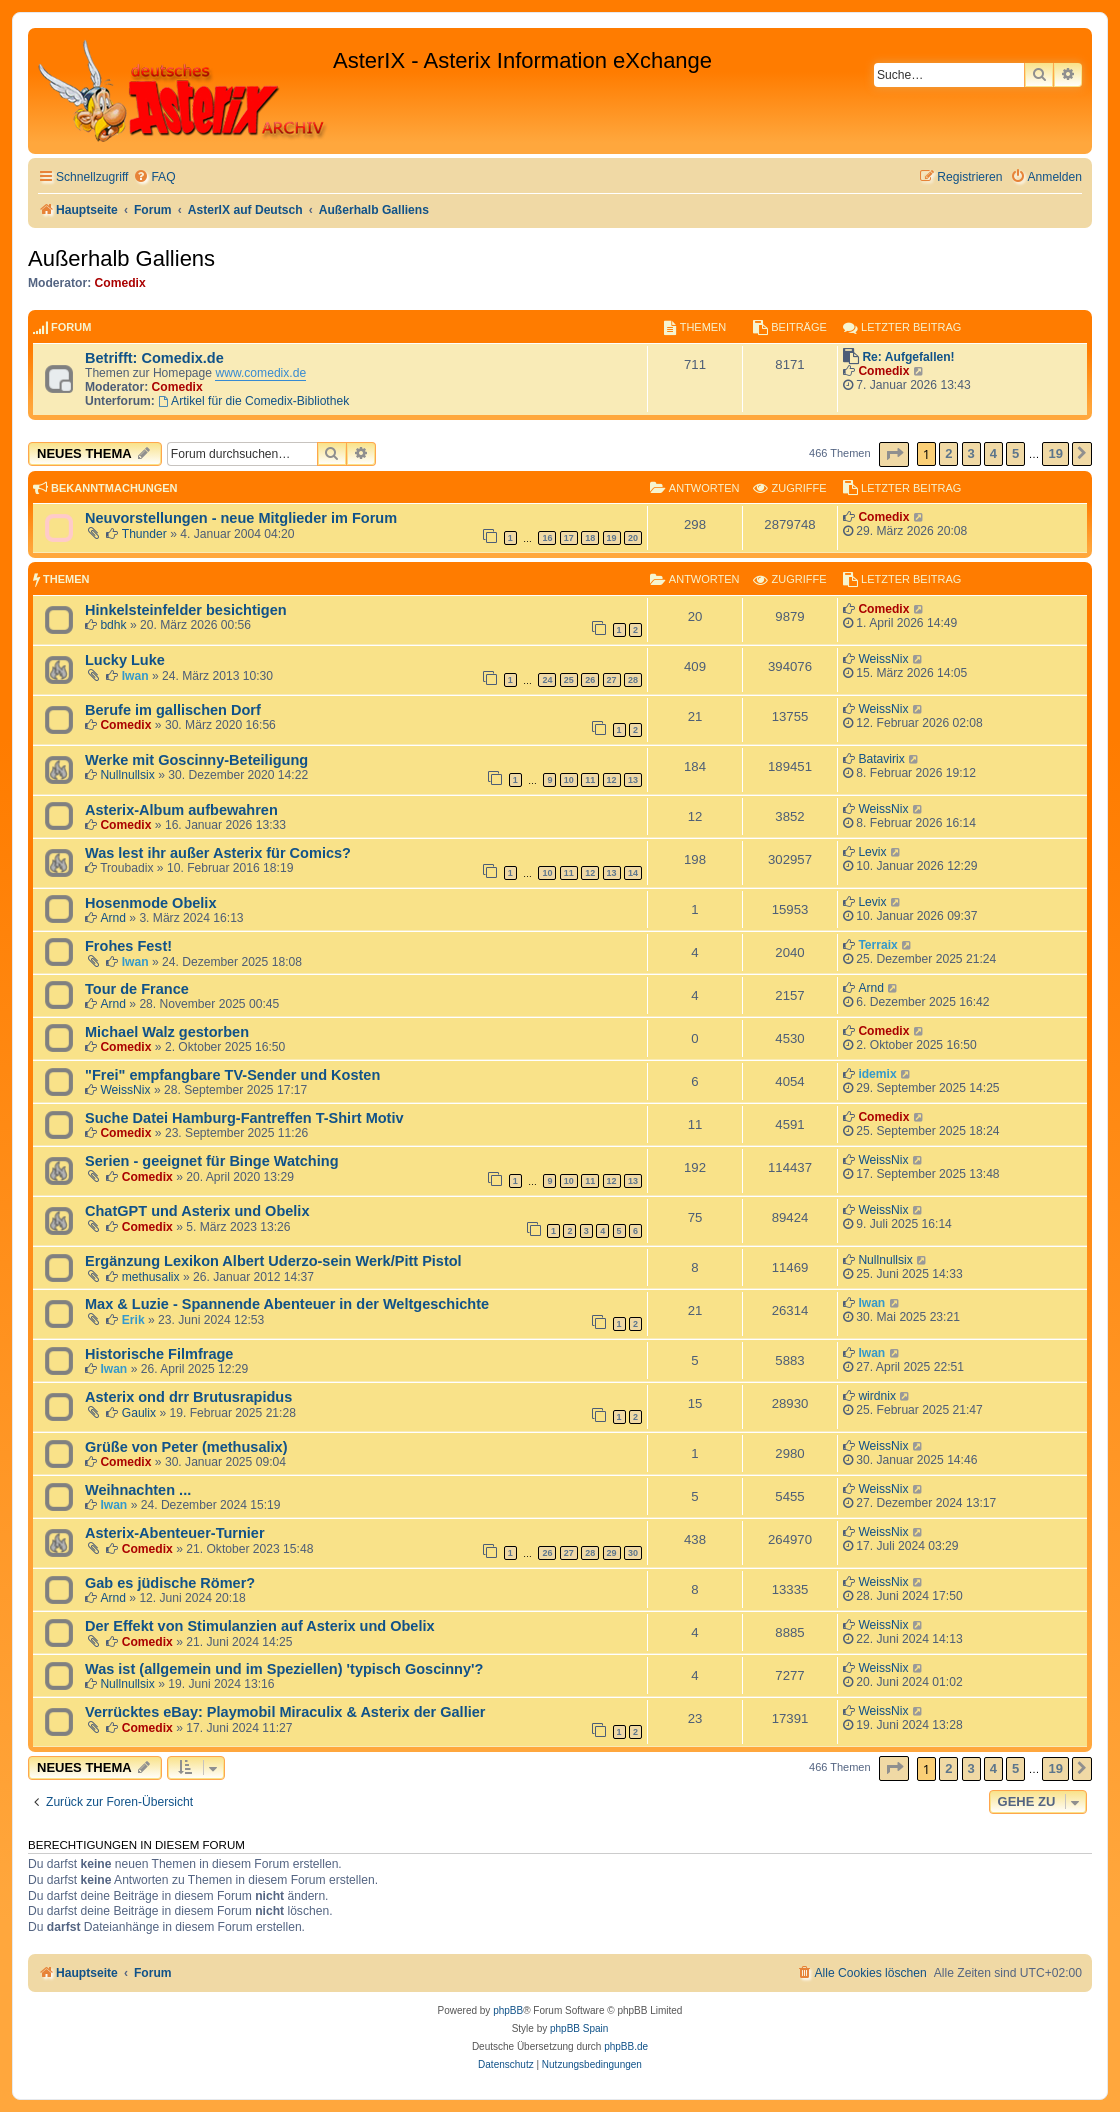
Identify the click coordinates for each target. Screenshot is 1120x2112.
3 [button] (971, 453)
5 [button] (1015, 453)
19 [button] (1055, 453)
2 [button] (948, 453)
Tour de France (137, 989)
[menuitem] (154, 177)
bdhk (113, 625)
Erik (133, 1320)
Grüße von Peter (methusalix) (186, 1447)
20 (633, 538)
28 (633, 680)
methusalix (151, 1277)
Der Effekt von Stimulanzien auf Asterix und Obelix (260, 1626)
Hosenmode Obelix (150, 903)
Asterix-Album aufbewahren (181, 810)
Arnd (113, 918)
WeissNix (883, 659)
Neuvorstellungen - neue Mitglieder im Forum (241, 518)
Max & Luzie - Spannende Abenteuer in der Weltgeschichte (287, 1304)
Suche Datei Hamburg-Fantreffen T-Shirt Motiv (244, 1118)
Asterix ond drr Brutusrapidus (188, 1397)
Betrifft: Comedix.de (154, 358)
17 (569, 538)
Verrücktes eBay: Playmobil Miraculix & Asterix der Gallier (285, 1712)
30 (633, 1553)
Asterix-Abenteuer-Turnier (175, 1533)
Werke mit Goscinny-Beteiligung (196, 760)
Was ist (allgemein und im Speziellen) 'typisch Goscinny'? (284, 1669)
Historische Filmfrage (159, 1354)
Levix (872, 852)
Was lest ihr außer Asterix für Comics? (218, 853)
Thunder (144, 534)
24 (547, 680)
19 (612, 538)
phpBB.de (626, 2046)
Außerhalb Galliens (121, 258)
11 (590, 780)
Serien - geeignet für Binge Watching (212, 1161)
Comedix (120, 283)
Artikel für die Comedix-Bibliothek (253, 401)
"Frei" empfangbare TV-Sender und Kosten (232, 1075)
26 (590, 680)
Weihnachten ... (138, 1490)
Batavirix (881, 759)
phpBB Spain (579, 2028)
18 (590, 538)
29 (612, 1553)
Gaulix (139, 1413)
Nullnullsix (127, 775)
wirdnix (877, 1396)
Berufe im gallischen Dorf (173, 710)
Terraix (877, 945)
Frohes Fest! (128, 946)
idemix (877, 1074)
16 (547, 538)
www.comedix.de (260, 373)
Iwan (135, 676)
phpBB (508, 2010)
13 (633, 780)
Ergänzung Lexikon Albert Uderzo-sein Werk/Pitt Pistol (273, 1261)
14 (633, 873)
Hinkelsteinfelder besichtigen (186, 610)
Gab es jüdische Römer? (170, 1583)
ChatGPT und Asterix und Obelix (197, 1211)
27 (612, 680)
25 (569, 680)
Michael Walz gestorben (167, 1032)
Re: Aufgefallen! (908, 357)
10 (569, 780)
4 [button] (993, 453)
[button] (894, 454)
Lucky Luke (125, 660)
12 (612, 780)
